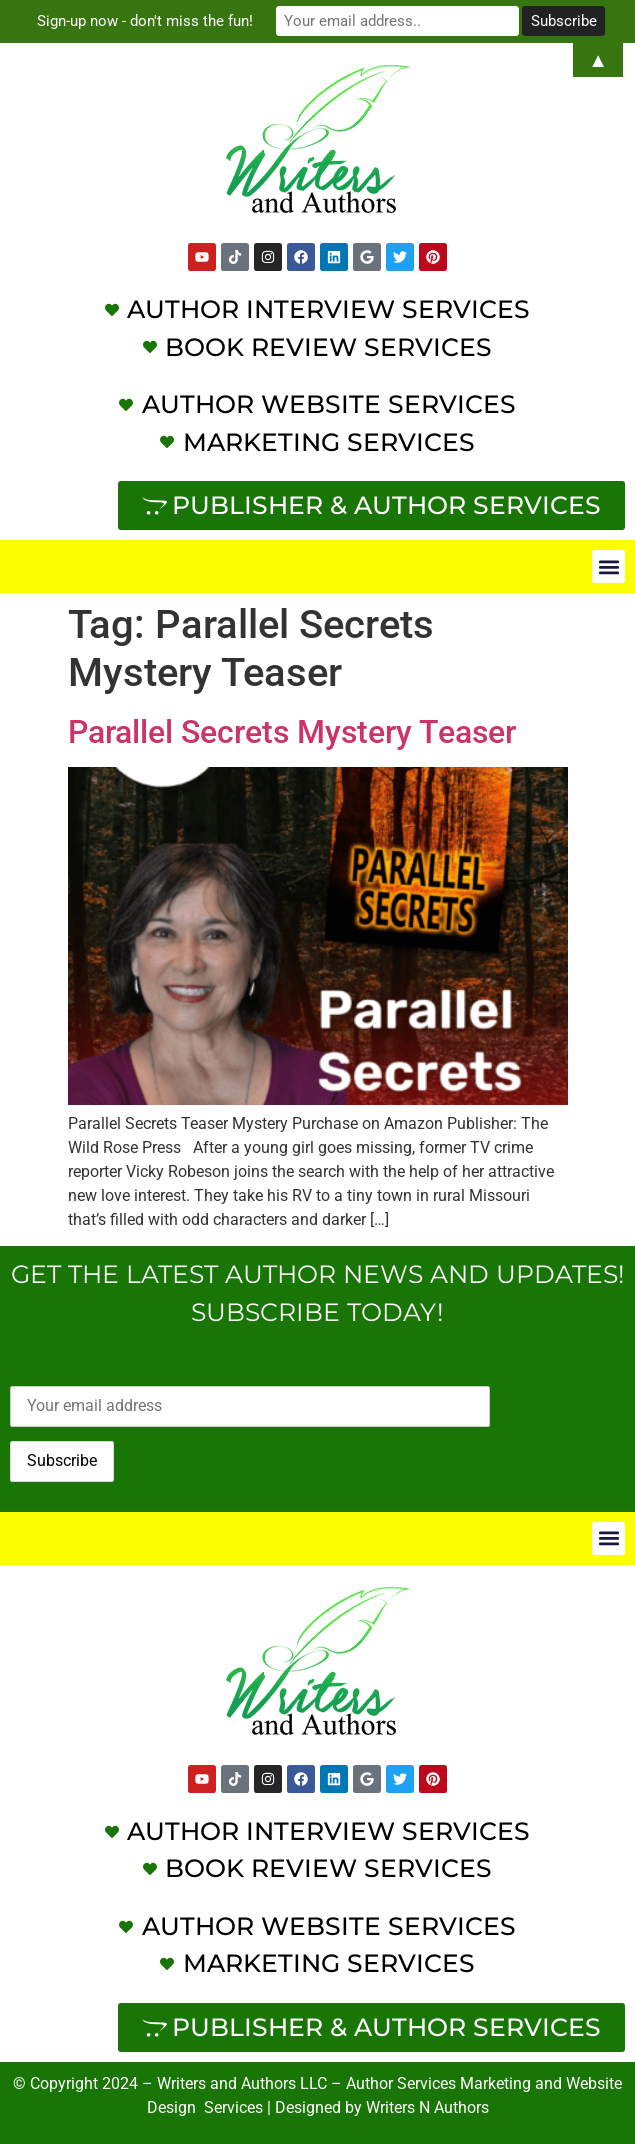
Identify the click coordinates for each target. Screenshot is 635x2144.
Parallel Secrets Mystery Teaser (292, 732)
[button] (608, 566)
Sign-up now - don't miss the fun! (147, 21)
